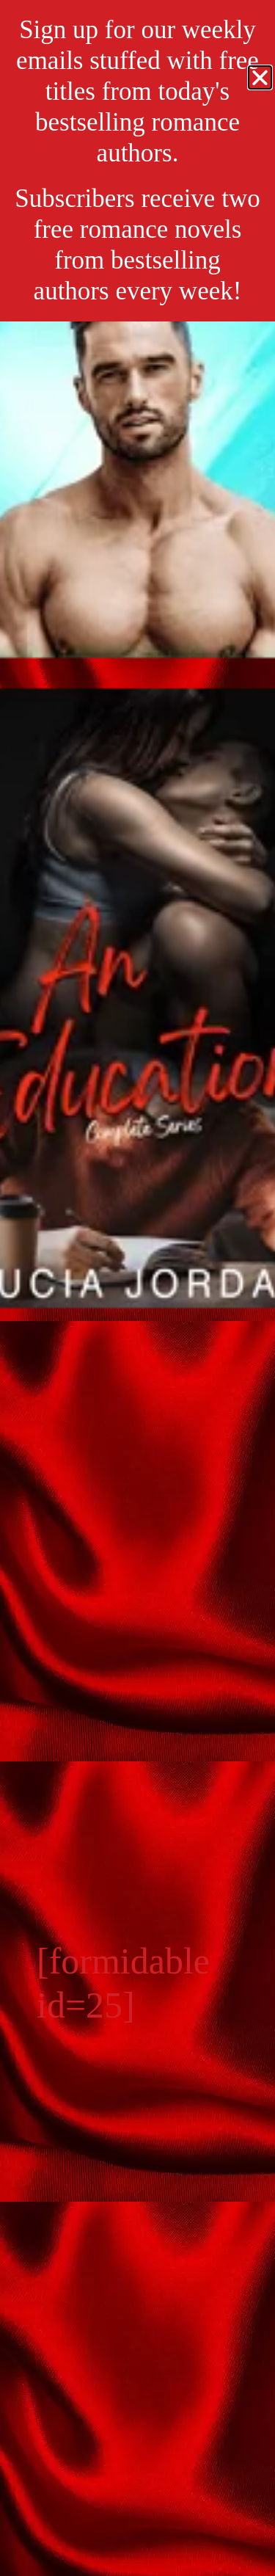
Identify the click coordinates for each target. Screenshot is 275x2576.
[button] (260, 77)
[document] (137, 1288)
